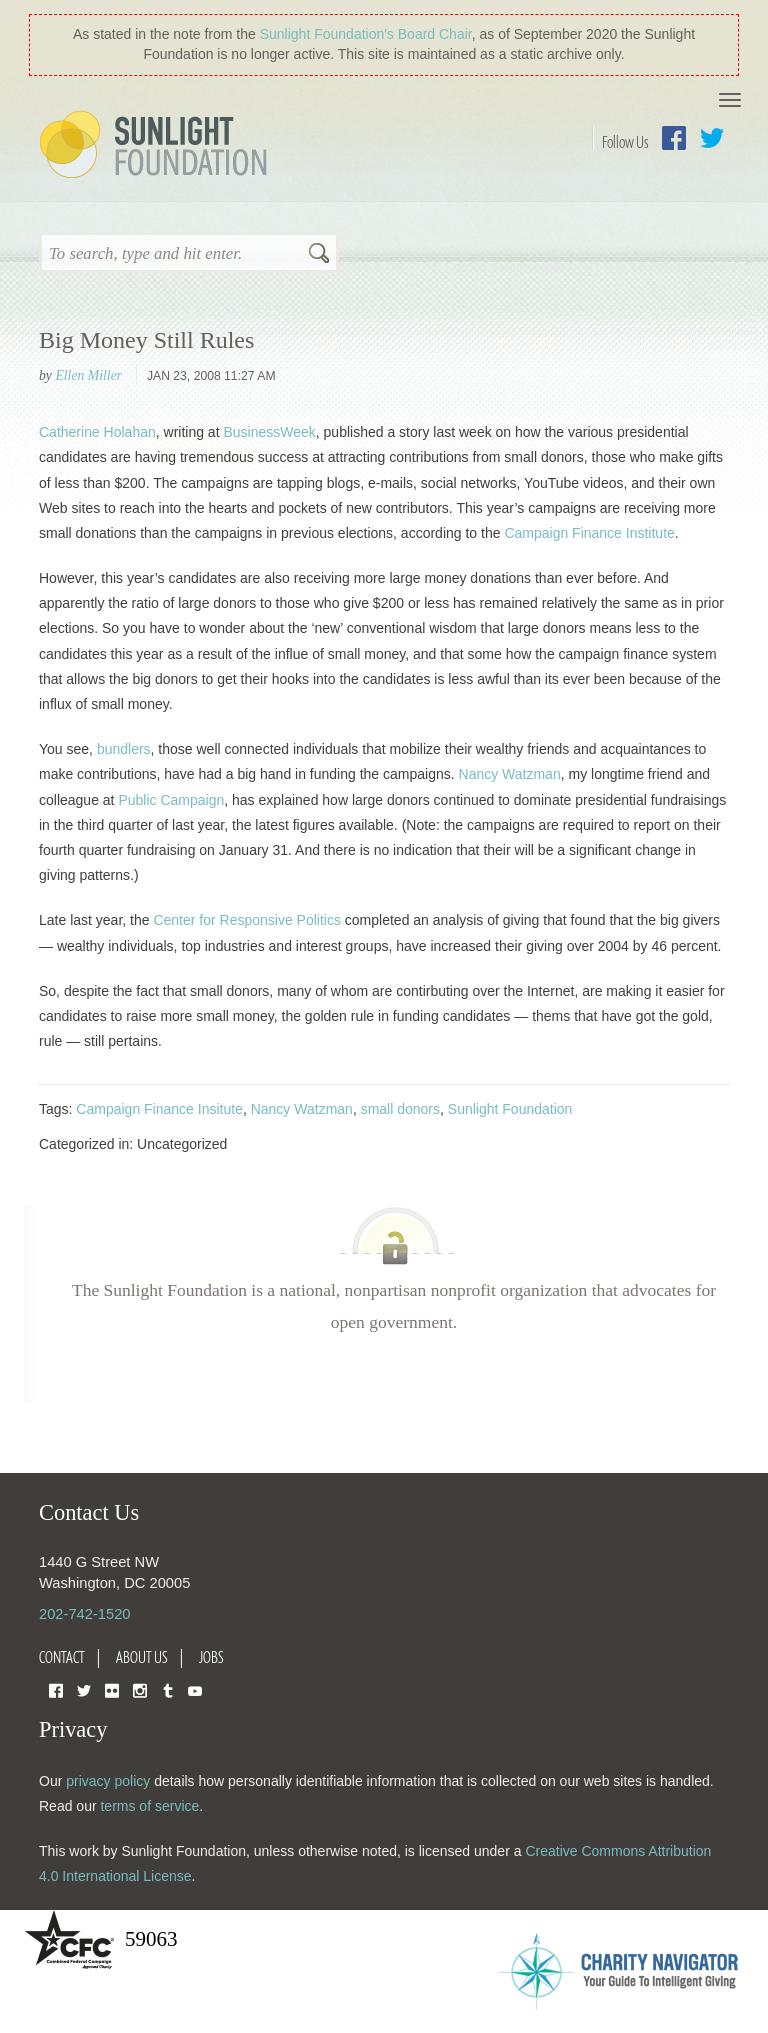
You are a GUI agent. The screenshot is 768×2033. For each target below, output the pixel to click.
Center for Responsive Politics (247, 920)
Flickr (112, 1689)
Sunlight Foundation (157, 146)
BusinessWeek (269, 432)
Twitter (712, 138)
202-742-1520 (84, 1614)
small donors (400, 1109)
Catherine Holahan (97, 432)
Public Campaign (171, 800)
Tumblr (168, 1689)
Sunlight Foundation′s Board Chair (366, 34)
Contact (62, 1657)
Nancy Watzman (510, 774)
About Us (142, 1657)
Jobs (211, 1657)
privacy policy (108, 1781)
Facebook (674, 138)
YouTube (195, 1689)
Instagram (140, 1689)
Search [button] (319, 255)
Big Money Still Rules (146, 340)
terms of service (149, 1806)
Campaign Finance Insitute (159, 1109)
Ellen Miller (88, 375)
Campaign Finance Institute (589, 533)
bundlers (124, 749)
